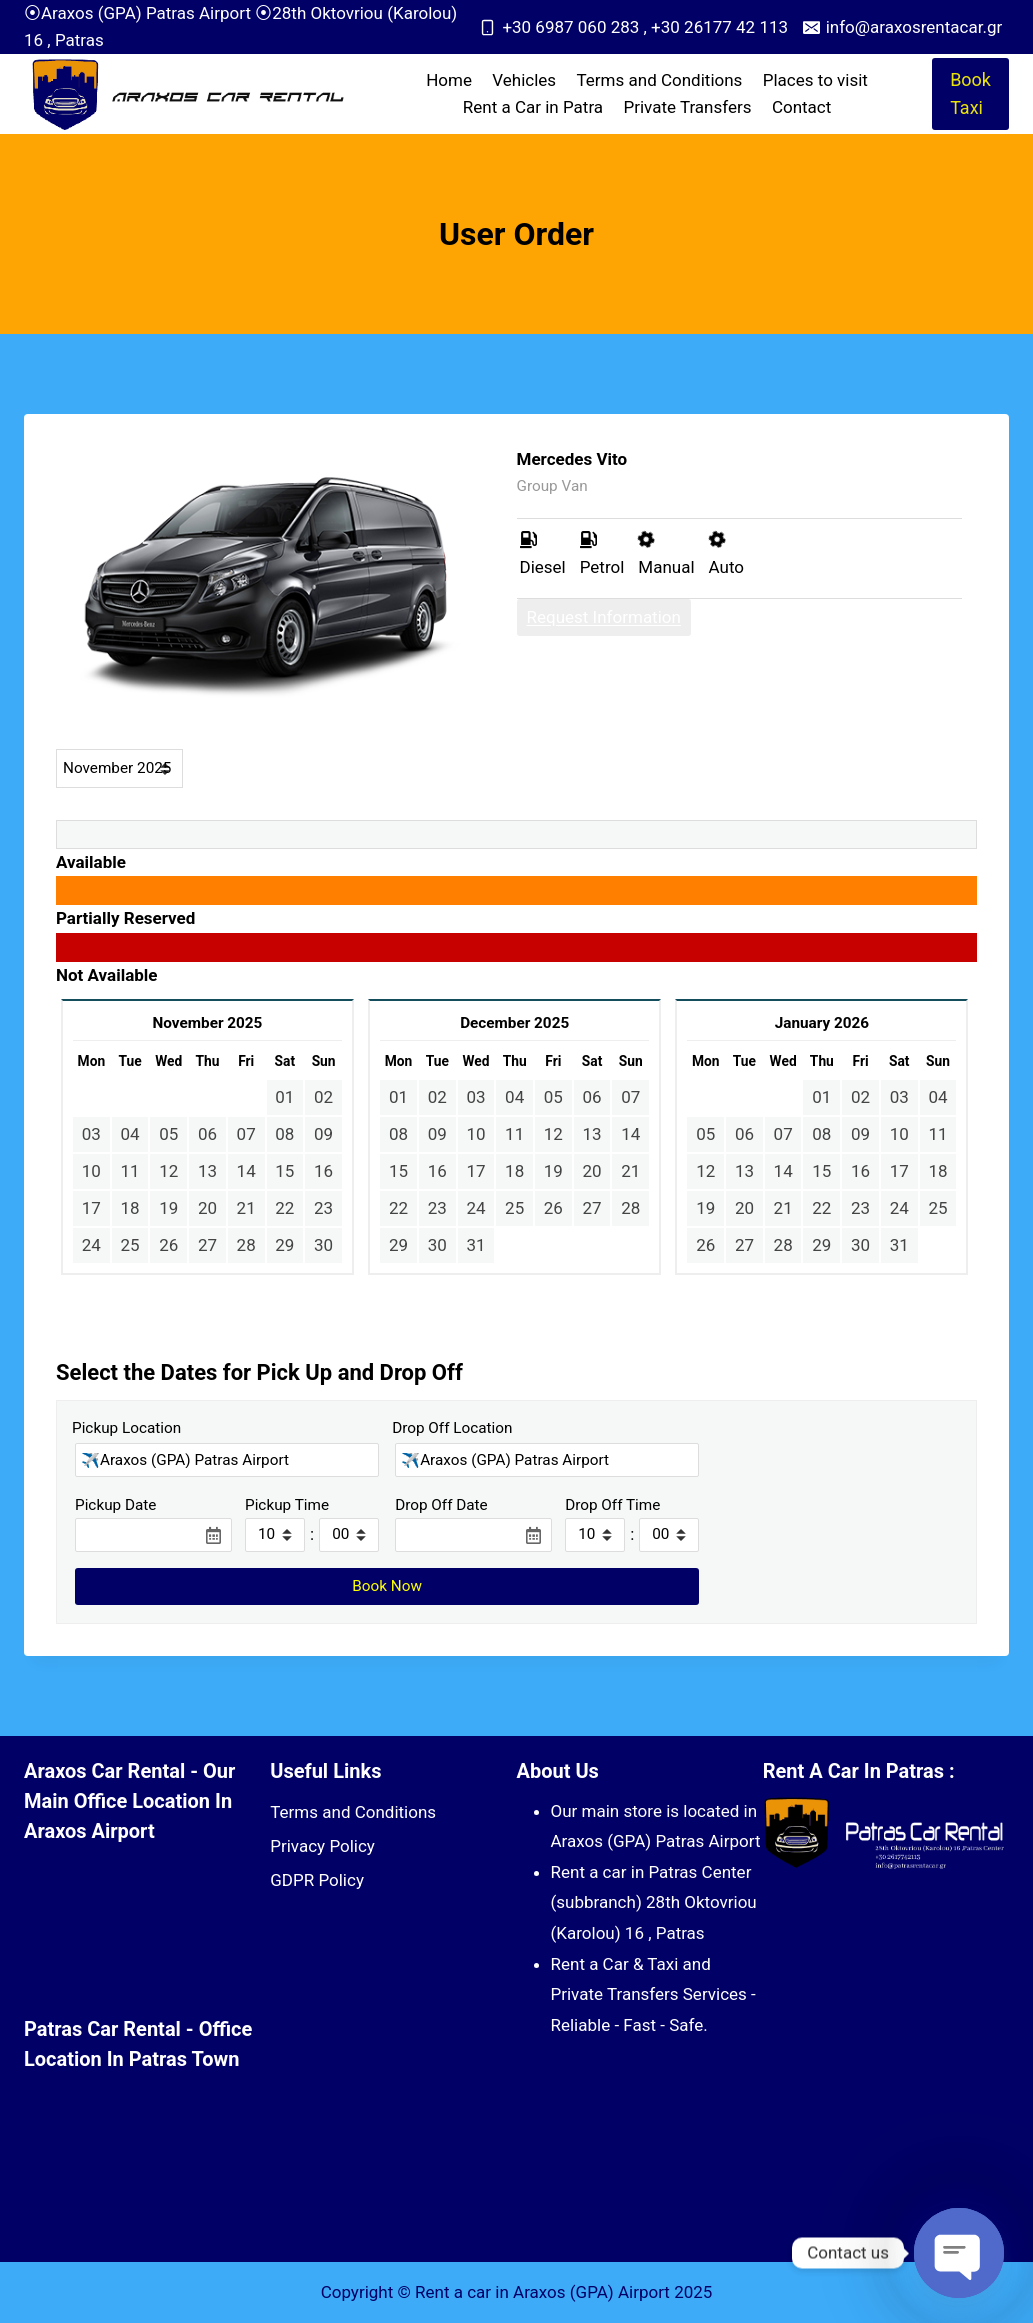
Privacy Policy (322, 1846)
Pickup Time (287, 1505)
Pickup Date (115, 1505)
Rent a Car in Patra (533, 107)
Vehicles (524, 80)
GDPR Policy (317, 1880)
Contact (801, 107)
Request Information (604, 617)
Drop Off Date (441, 1505)
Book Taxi (970, 94)
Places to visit (815, 80)
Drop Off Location (452, 1428)
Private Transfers (687, 107)
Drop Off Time (612, 1505)
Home (449, 80)
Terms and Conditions (660, 80)
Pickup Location (126, 1428)
